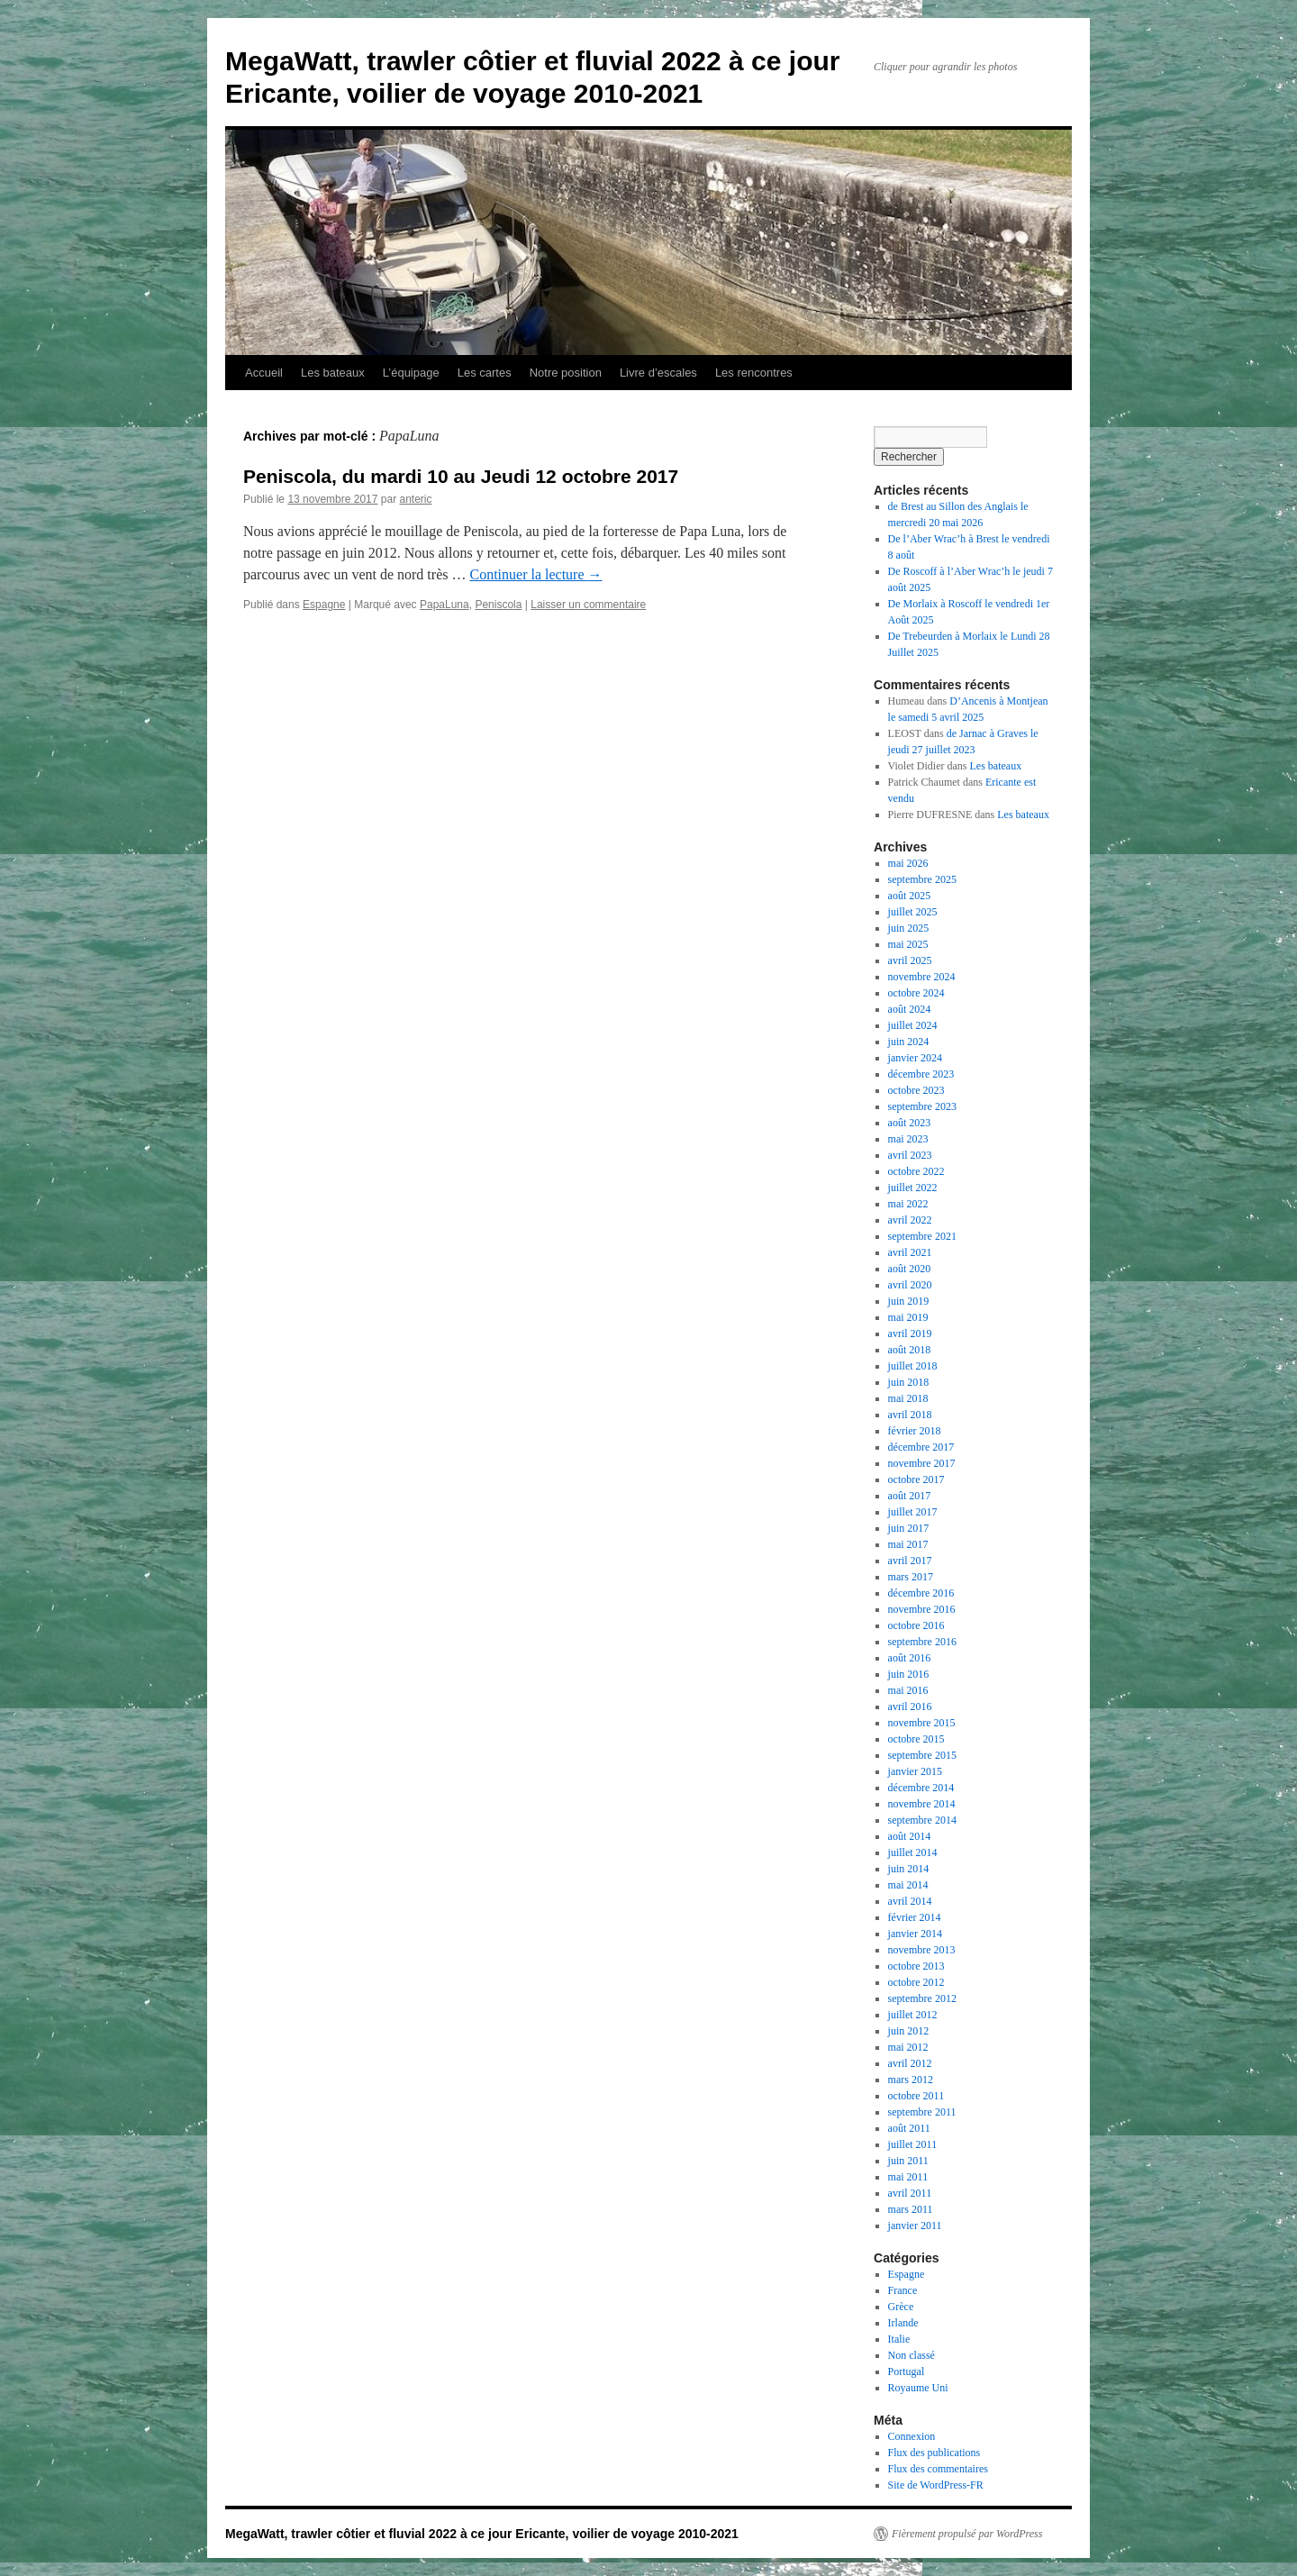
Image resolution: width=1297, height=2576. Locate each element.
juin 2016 (909, 1674)
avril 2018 (910, 1414)
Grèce (901, 2306)
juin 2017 (909, 1528)
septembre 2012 (922, 1998)
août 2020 (909, 1268)
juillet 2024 (913, 1025)
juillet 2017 (913, 1512)
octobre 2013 (916, 1966)
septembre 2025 (922, 879)
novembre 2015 (922, 1722)
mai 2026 (908, 863)
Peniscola (498, 604)
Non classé (911, 2355)
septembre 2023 (922, 1106)
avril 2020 (910, 1285)
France (903, 2290)
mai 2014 (908, 1885)
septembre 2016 (922, 1641)
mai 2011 (908, 2177)
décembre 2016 (921, 1593)
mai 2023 (908, 1139)
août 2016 (909, 1658)
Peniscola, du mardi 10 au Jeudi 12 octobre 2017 (460, 476)
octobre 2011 (916, 2095)
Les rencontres (754, 372)
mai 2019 (908, 1317)
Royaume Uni (918, 2387)
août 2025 (909, 895)
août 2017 (909, 1495)
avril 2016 (910, 1706)
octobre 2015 (916, 1739)
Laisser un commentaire (588, 604)
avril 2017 (910, 1560)
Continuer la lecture (535, 574)
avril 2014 (910, 1901)
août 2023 (909, 1122)
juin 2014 (909, 1868)
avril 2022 (910, 1220)
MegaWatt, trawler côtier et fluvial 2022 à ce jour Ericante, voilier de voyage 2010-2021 (482, 2533)
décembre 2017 (921, 1447)
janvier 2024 (915, 1057)
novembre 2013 (922, 1949)
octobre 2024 (916, 993)
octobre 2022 (916, 1171)
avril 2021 (910, 1252)
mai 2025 (908, 944)
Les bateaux (333, 372)
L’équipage (411, 372)
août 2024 (909, 1009)
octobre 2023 (916, 1090)
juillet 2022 (913, 1187)
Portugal (906, 2371)
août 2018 (909, 1349)
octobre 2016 (916, 1625)
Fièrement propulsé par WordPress (967, 2533)
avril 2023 (910, 1155)
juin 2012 (909, 2031)
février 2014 (914, 1917)
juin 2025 (909, 928)
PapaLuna (444, 604)
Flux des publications (934, 2452)
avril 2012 (910, 2063)
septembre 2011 (922, 2112)
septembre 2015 (922, 1755)
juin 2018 (909, 1382)
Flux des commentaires (938, 2468)
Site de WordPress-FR (936, 2485)
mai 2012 (908, 2047)
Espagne (324, 604)
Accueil (264, 372)
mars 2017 (910, 1576)
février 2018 (914, 1431)
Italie (899, 2339)
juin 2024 (909, 1041)
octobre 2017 (916, 1479)
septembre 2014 (922, 1820)
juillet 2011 (913, 2144)
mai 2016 (908, 1690)
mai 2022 (908, 1203)
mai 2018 (908, 1398)
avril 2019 (910, 1333)
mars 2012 (910, 2079)
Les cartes (485, 372)
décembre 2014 (921, 1787)
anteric (415, 499)
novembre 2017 (922, 1463)
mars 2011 (910, 2209)
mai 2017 (908, 1544)
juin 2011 (908, 2160)
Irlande (903, 2323)
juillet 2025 (913, 912)
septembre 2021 (922, 1236)
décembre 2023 (921, 1074)
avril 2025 (910, 960)
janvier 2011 (915, 2225)
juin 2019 (909, 1301)
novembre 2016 (922, 1609)
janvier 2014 (915, 1933)
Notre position (566, 372)
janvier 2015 (915, 1771)
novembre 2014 (922, 1804)
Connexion (912, 2436)
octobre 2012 (916, 1982)
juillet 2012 (913, 2014)
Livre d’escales (658, 372)
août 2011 (909, 2128)
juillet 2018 (913, 1366)
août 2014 (909, 1836)
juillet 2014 (913, 1852)
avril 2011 (910, 2193)
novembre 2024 (922, 976)
